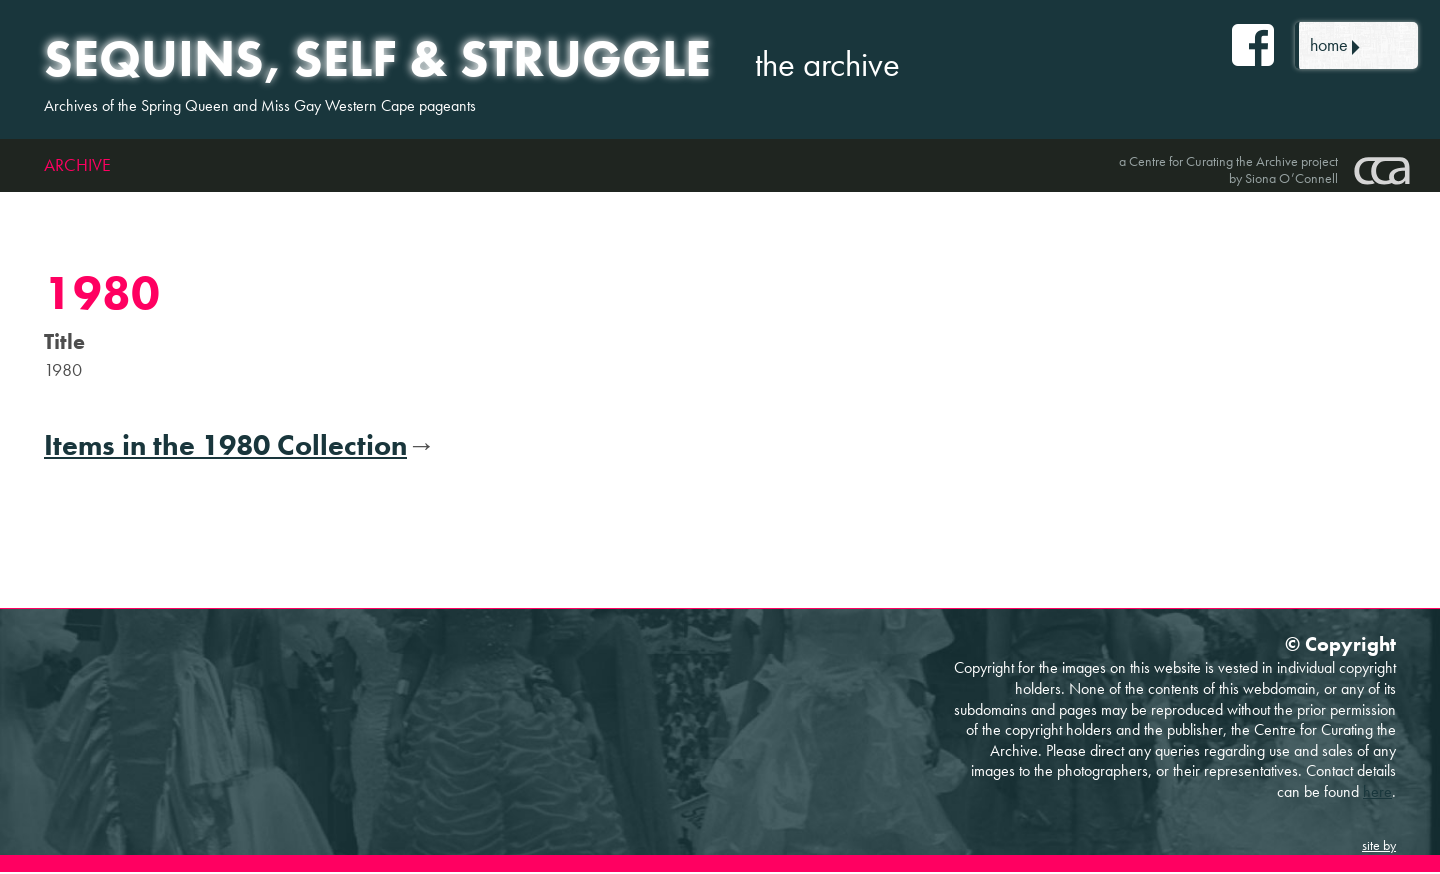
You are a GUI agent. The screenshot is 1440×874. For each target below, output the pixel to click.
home (1331, 45)
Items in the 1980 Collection (225, 447)
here (1377, 792)
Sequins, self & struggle (384, 59)
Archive (77, 167)
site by (1379, 847)
